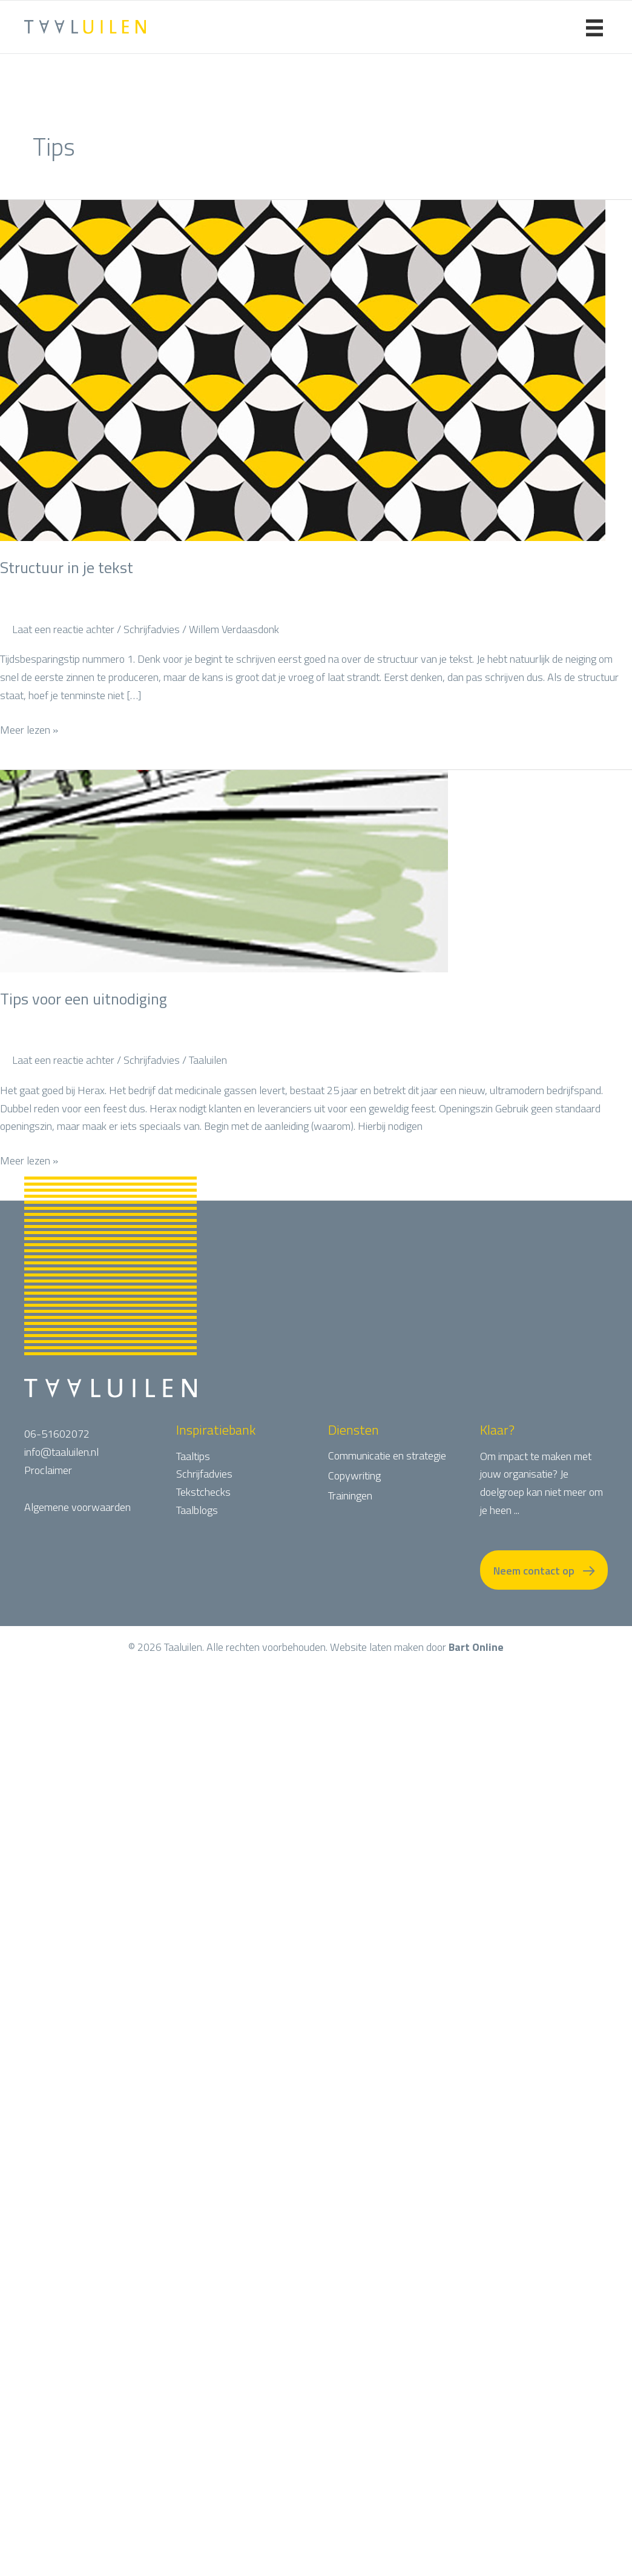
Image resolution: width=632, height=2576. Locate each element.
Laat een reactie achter (63, 629)
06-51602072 (57, 1434)
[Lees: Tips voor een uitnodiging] (224, 869)
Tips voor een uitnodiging (83, 999)
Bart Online (476, 1667)
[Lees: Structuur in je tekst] (302, 369)
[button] (544, 1580)
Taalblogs (197, 1510)
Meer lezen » (29, 730)
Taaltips (193, 1456)
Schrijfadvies (151, 629)
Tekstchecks (203, 1492)
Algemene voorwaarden (77, 1507)
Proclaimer (48, 1470)
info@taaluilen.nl (61, 1452)
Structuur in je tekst (66, 567)
